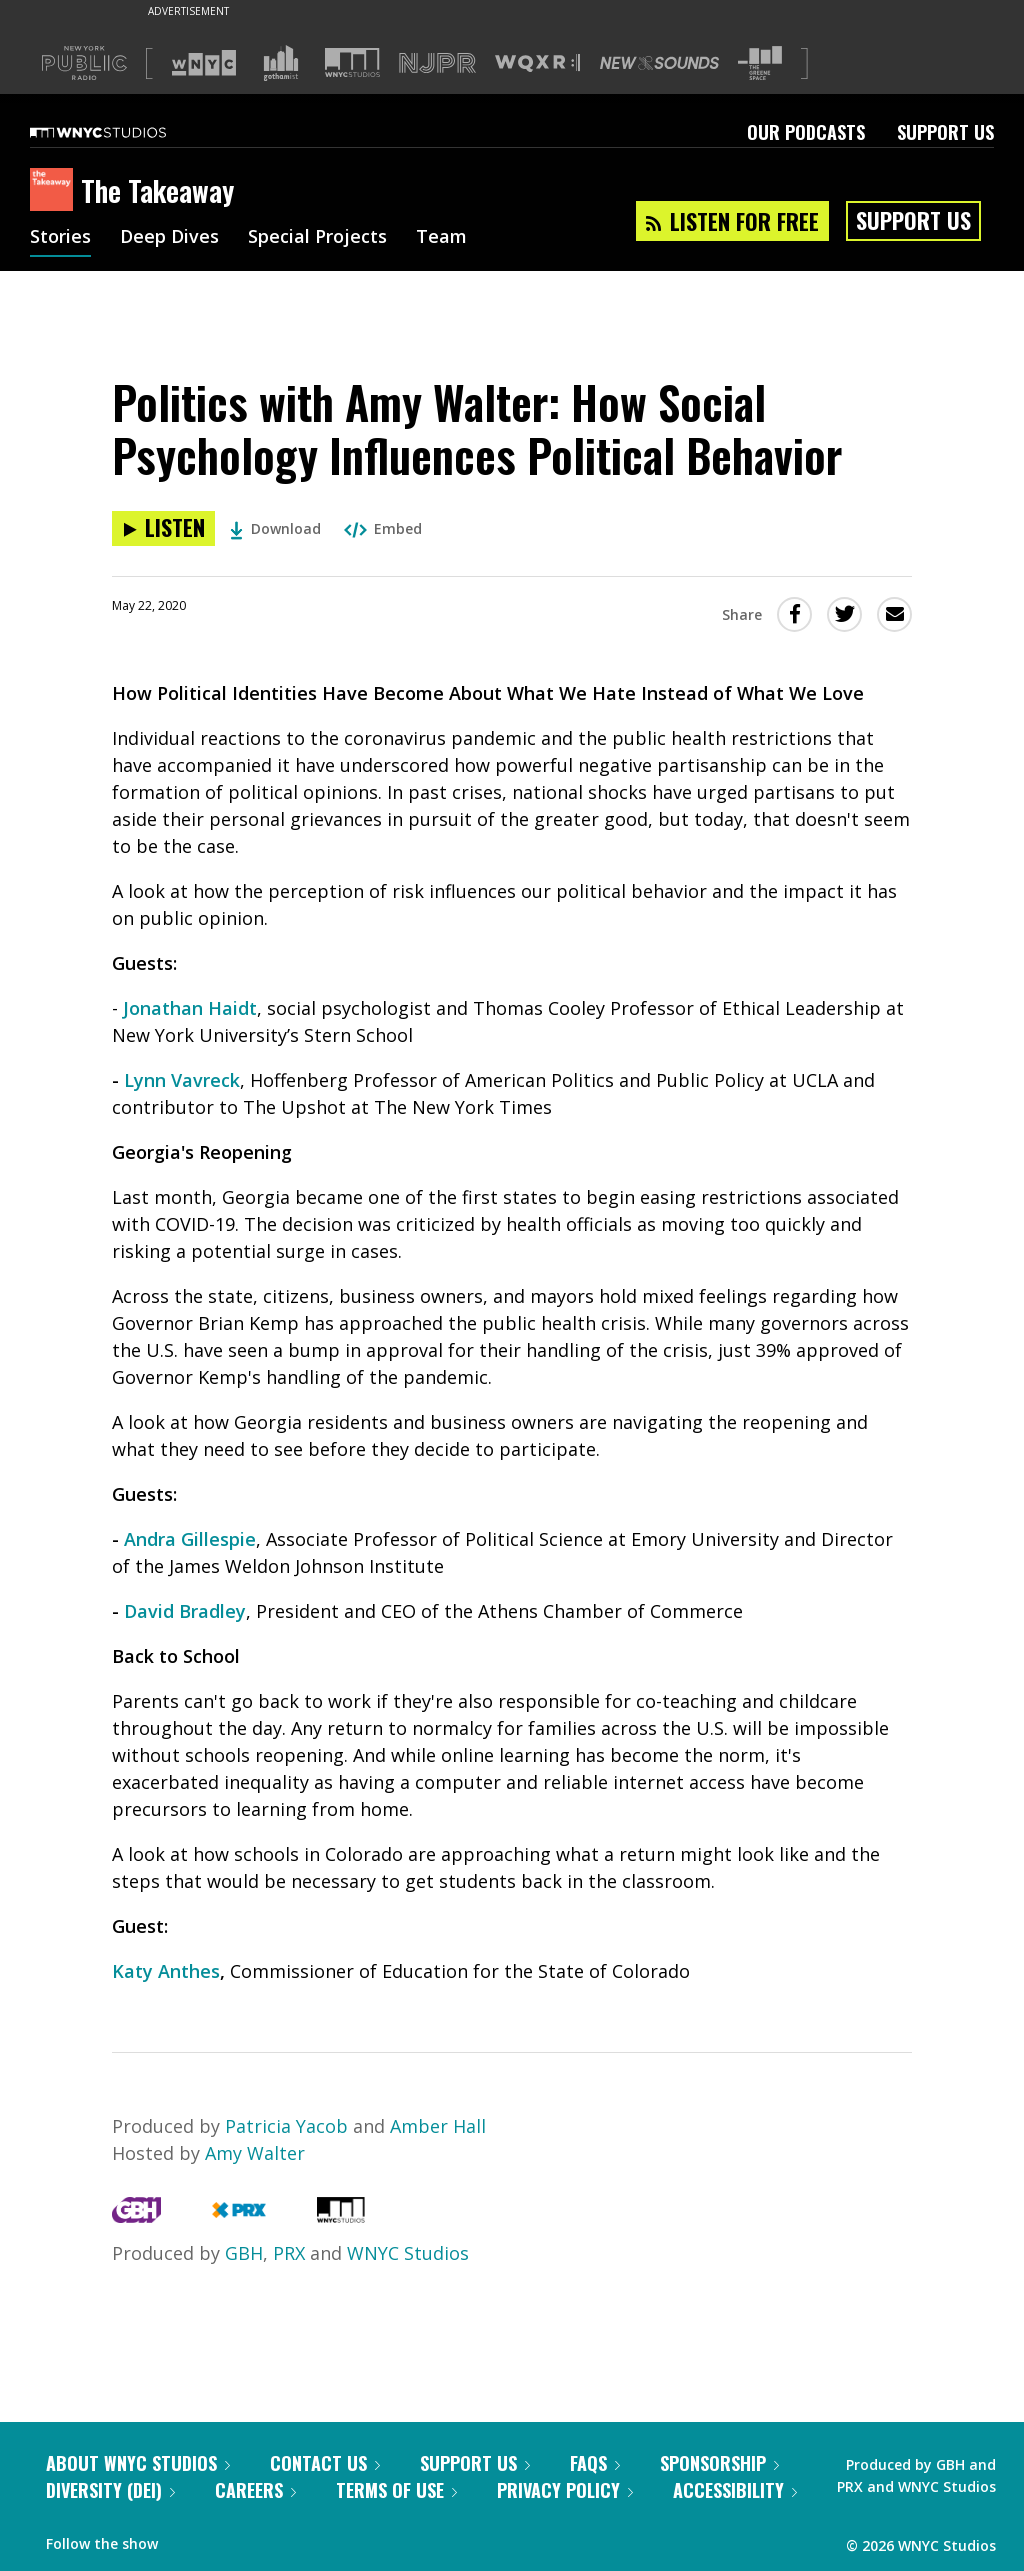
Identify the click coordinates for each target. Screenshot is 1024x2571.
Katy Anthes (166, 1971)
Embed (383, 528)
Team (441, 238)
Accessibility (735, 2490)
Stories (60, 238)
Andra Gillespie (190, 1539)
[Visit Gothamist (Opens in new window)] (281, 63)
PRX (289, 2253)
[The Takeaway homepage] (55, 191)
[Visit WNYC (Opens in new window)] (204, 63)
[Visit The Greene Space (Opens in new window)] (760, 63)
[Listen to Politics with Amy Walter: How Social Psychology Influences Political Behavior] (163, 528)
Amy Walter (255, 2153)
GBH (244, 2253)
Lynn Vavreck (182, 1080)
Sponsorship (719, 2463)
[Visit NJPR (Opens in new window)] (437, 63)
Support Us (945, 132)
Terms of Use (396, 2490)
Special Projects (317, 238)
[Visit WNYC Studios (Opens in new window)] (352, 62)
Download (275, 528)
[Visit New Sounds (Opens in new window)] (659, 63)
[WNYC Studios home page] (123, 132)
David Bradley (185, 1611)
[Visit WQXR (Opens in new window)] (537, 63)
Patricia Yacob (289, 2126)
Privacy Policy (565, 2490)
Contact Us (325, 2463)
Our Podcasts (806, 132)
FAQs (595, 2463)
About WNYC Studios (138, 2463)
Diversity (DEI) (110, 2490)
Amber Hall (438, 2126)
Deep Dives (169, 238)
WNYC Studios (408, 2253)
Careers (255, 2490)
